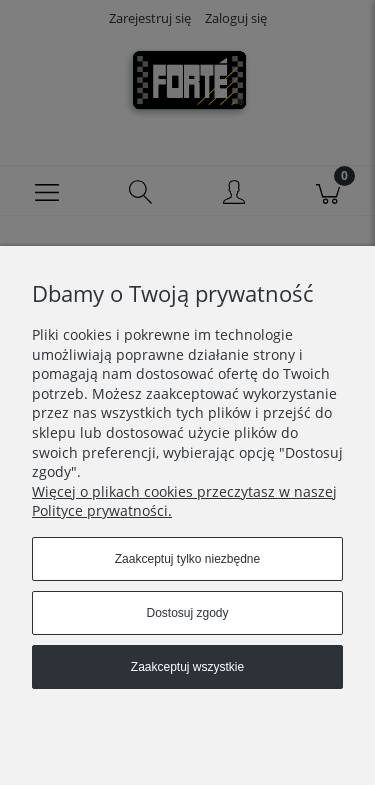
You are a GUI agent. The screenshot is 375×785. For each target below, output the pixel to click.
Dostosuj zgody (187, 613)
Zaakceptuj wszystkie (187, 667)
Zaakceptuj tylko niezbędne (187, 559)
